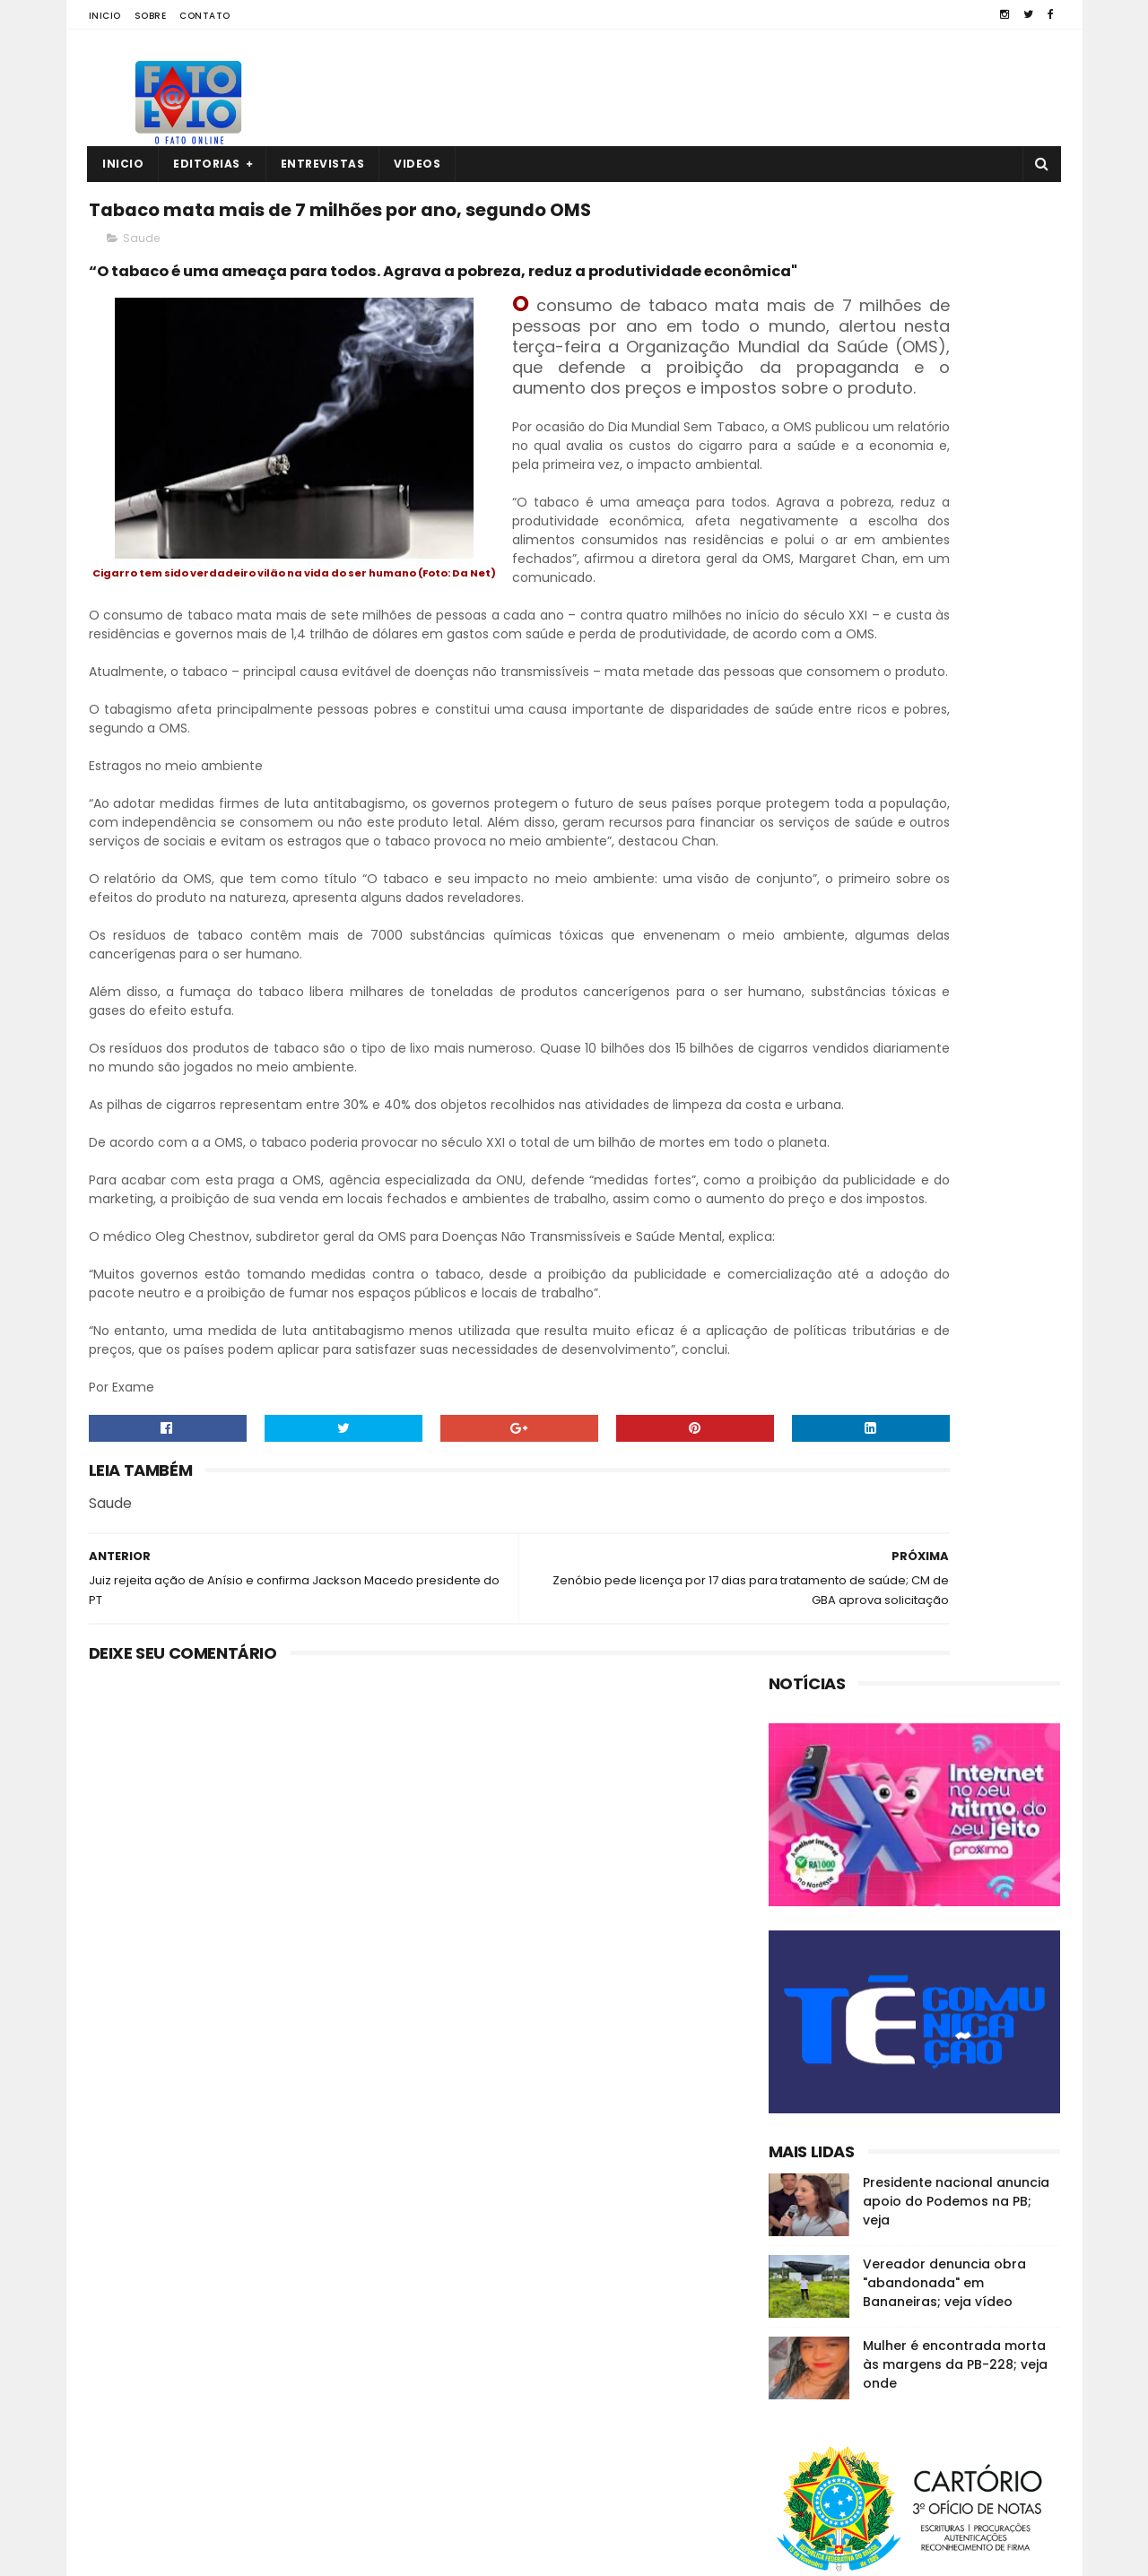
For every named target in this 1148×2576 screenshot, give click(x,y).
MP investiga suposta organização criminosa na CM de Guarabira (941, 2469)
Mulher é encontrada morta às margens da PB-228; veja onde (955, 891)
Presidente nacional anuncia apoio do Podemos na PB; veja (956, 728)
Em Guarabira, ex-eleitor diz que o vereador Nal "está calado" (948, 2296)
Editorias (207, 163)
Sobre (151, 15)
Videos (418, 163)
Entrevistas (323, 163)
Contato (204, 15)
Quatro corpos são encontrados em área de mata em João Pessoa (945, 2388)
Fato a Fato (231, 2553)
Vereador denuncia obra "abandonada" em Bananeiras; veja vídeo (944, 809)
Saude (141, 283)
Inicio (105, 15)
